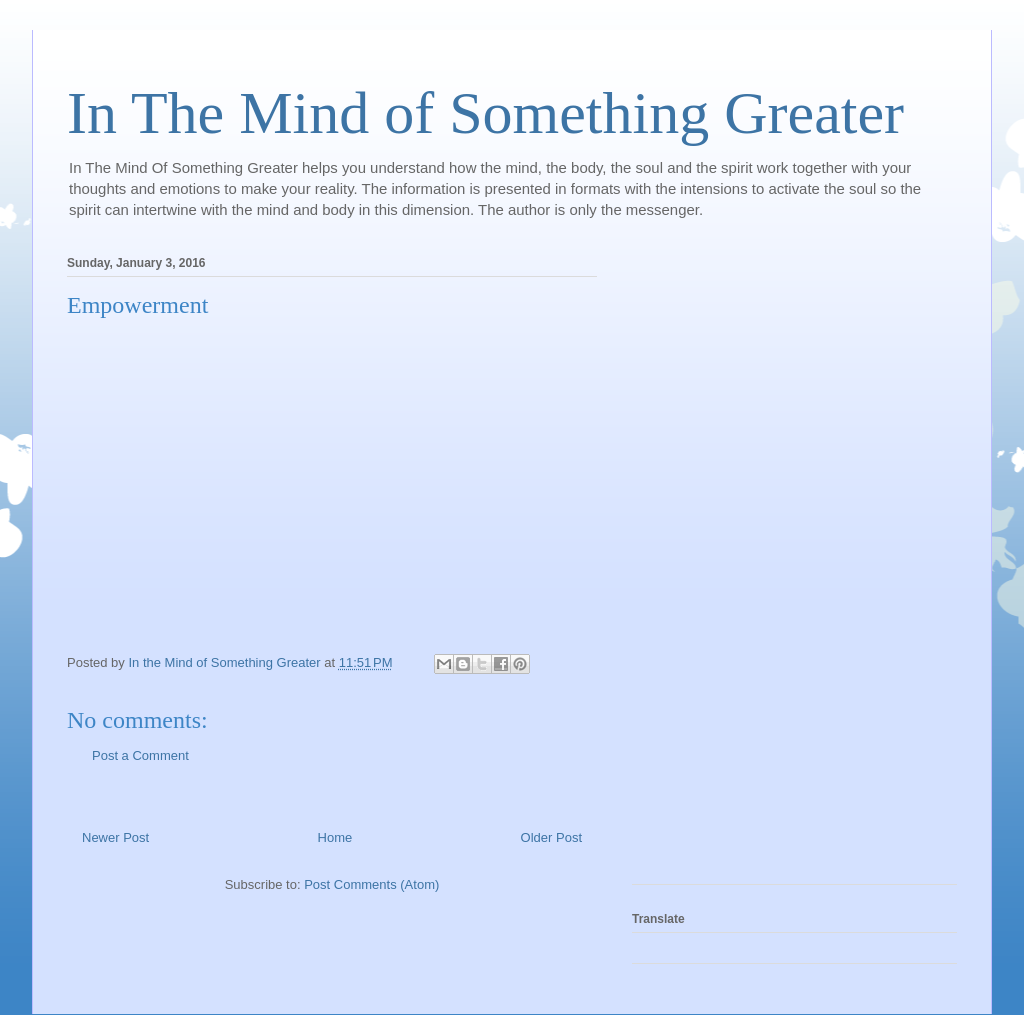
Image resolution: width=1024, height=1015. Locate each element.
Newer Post (115, 837)
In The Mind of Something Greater (485, 113)
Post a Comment (140, 755)
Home (335, 837)
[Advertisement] (712, 564)
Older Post (551, 837)
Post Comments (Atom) (371, 884)
